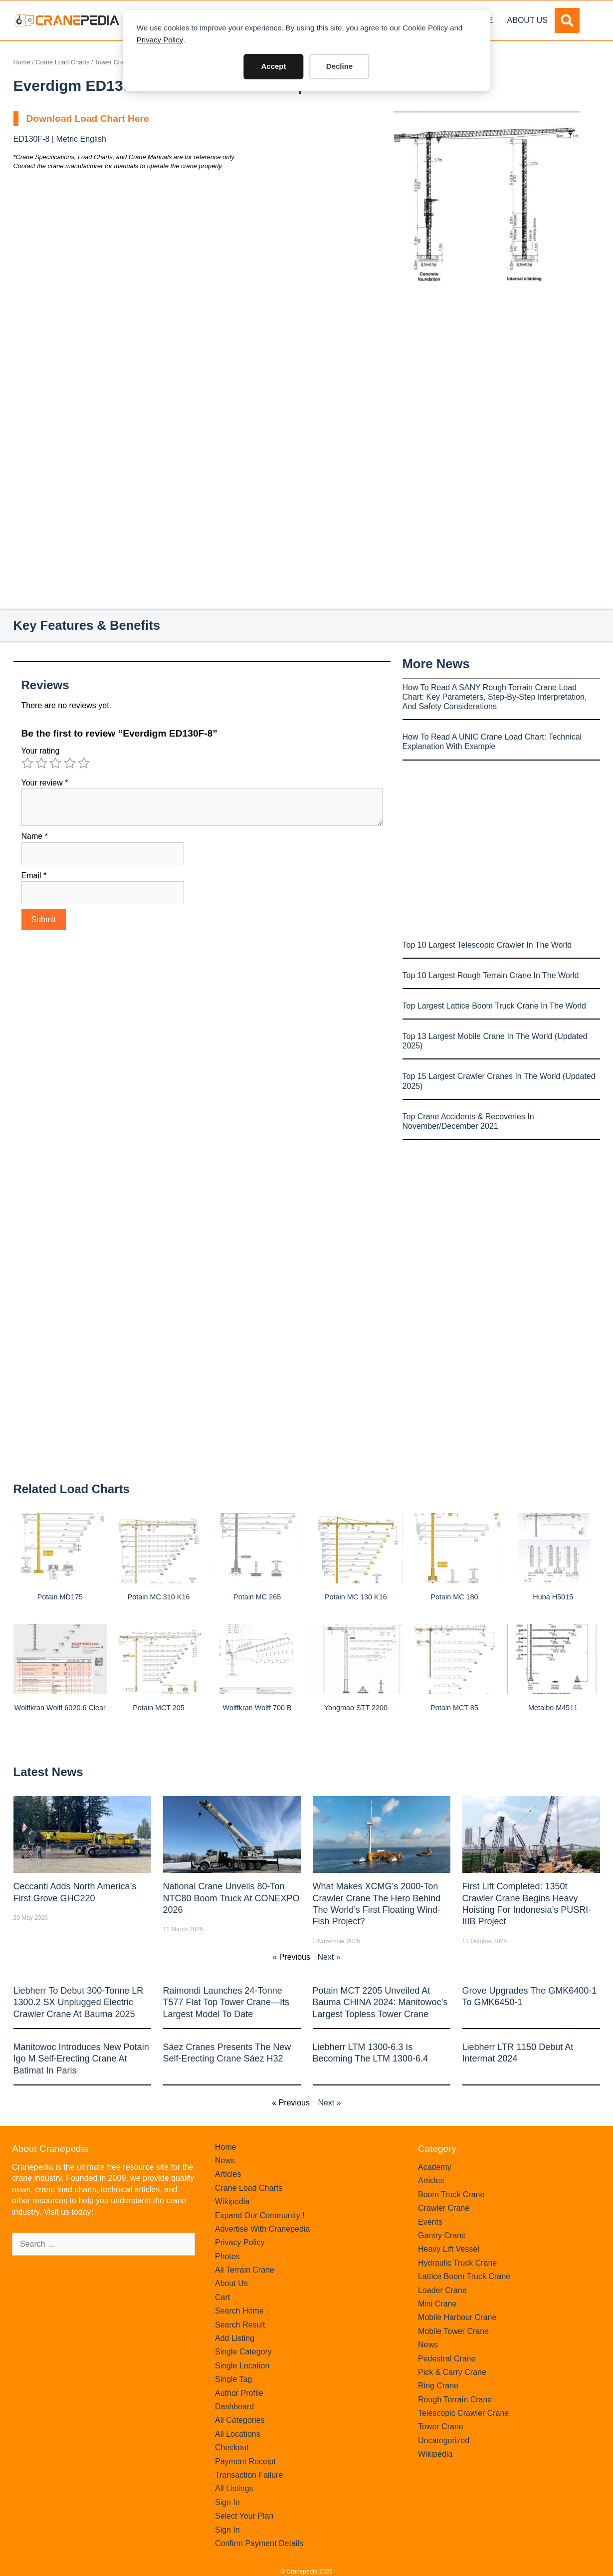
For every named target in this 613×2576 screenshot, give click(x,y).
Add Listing (234, 2338)
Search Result (240, 2324)
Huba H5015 (553, 1597)
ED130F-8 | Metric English (59, 139)
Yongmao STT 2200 (356, 1708)
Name (34, 836)
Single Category (243, 2351)
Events (430, 2222)
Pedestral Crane (447, 2358)
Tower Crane (113, 62)
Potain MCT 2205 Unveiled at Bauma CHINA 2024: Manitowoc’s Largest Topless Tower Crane (380, 2002)
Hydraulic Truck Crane (457, 2263)
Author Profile (239, 2393)
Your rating (40, 751)
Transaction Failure (249, 2475)
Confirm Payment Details (259, 2543)
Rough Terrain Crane (455, 2399)
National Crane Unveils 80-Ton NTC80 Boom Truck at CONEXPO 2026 (231, 1898)
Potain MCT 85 (454, 1708)
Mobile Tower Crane (453, 2331)
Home (21, 62)
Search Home (239, 2311)
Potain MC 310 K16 (159, 1597)
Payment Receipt (245, 2461)
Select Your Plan (244, 2516)
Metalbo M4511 (553, 1708)
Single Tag (233, 2379)
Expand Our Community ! (260, 2215)
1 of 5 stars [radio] (27, 763)
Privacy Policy (160, 39)
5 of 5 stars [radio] (84, 763)
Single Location (242, 2365)
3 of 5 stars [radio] (55, 763)
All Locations (237, 2434)
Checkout (232, 2447)
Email (34, 875)
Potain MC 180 (454, 1597)
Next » (328, 1957)
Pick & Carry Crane (452, 2372)
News (225, 2160)
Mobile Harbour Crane (457, 2317)
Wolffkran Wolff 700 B (257, 1708)
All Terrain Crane (244, 2270)
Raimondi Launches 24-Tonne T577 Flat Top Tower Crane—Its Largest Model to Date (226, 2002)
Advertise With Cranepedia (262, 2229)
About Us (527, 20)
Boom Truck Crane (451, 2194)
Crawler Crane (443, 2208)
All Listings (234, 2488)
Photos (227, 2256)
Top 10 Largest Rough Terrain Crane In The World (491, 975)
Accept (273, 66)
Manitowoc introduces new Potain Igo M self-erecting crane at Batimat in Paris (81, 2058)
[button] (567, 20)
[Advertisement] (486, 366)
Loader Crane (442, 2290)
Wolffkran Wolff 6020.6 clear (60, 1708)
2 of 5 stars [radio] (41, 763)
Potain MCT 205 (159, 1708)
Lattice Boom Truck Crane (464, 2276)
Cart (222, 2297)
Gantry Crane (442, 2235)
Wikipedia (232, 2201)
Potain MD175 (60, 1597)
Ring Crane (438, 2385)
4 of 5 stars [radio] (70, 763)
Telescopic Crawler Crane (463, 2413)
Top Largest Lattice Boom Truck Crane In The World (494, 1006)
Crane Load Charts (62, 62)
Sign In (227, 2502)
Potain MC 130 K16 (356, 1597)
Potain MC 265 (257, 1597)
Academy (434, 2167)
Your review (44, 782)
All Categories (240, 2420)
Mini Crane (437, 2304)
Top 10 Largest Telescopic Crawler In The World (487, 945)
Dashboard (234, 2406)
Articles (228, 2174)
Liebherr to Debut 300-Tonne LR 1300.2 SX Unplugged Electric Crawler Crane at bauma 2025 (78, 2002)
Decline (339, 66)
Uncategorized (443, 2440)
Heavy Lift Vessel (448, 2249)
